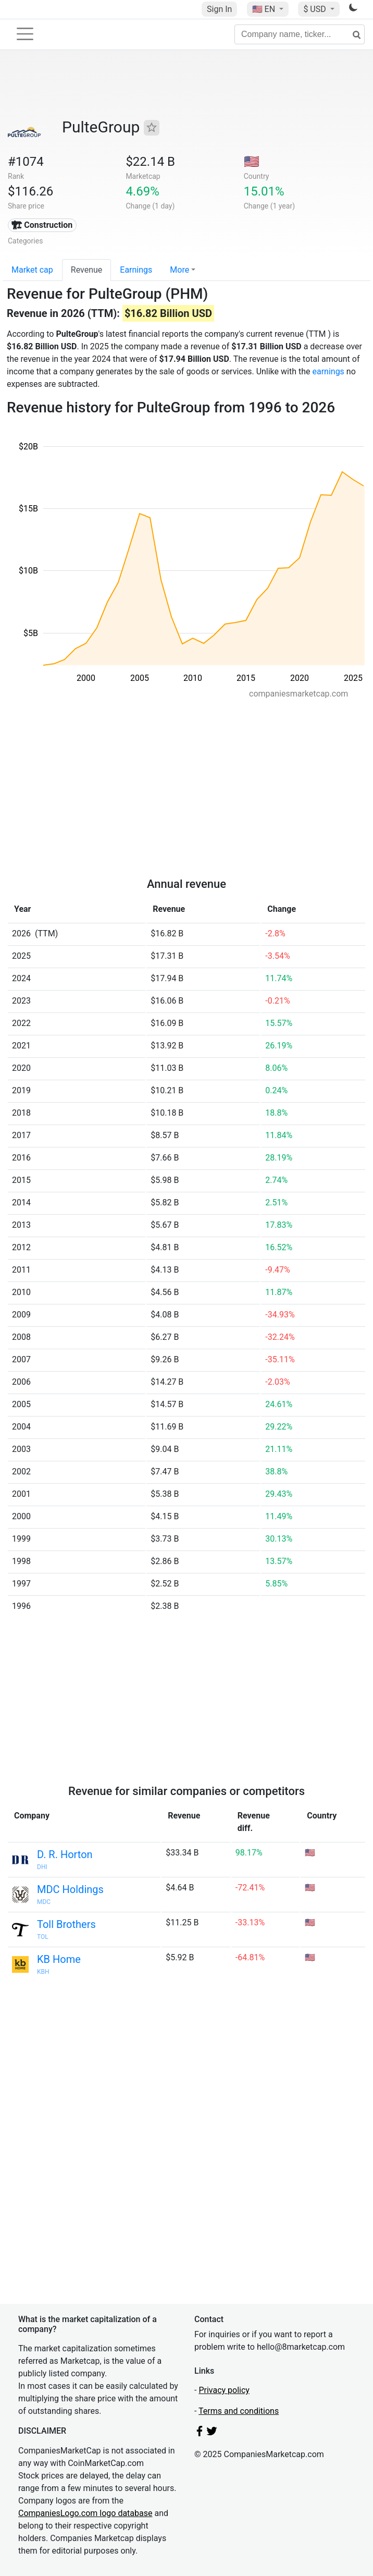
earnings (328, 371)
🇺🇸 (264, 9)
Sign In (219, 9)
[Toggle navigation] (25, 33)
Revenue (87, 270)
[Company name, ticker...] (299, 34)
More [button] (179, 270)
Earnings (136, 270)
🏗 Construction (41, 225)
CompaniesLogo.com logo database (85, 2513)
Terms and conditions (238, 2411)
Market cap (32, 270)
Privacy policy (224, 2390)
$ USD (315, 9)
